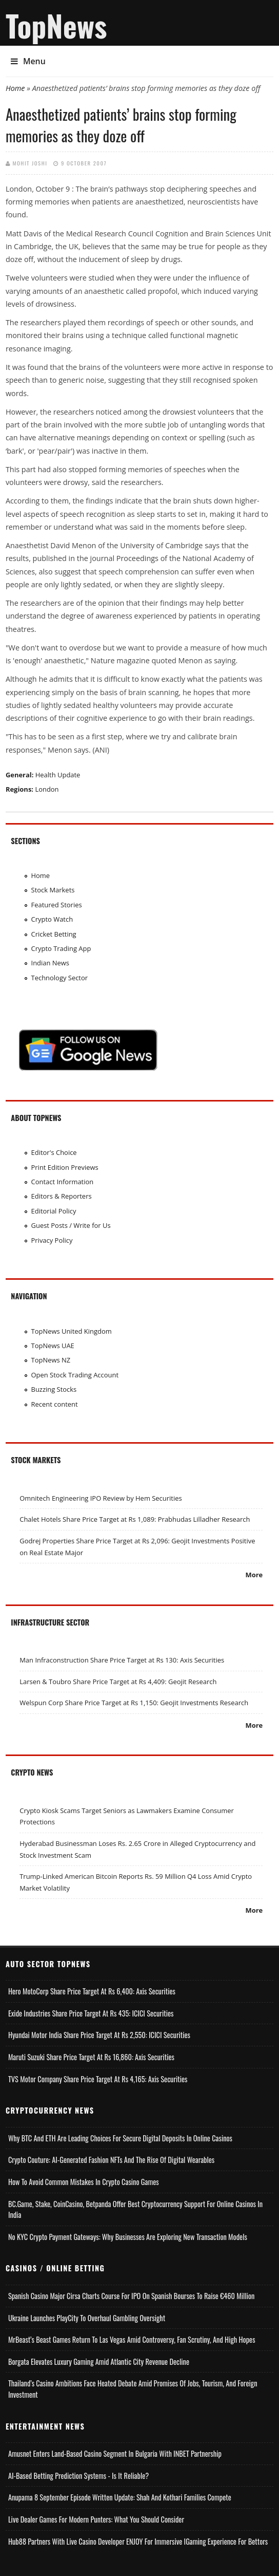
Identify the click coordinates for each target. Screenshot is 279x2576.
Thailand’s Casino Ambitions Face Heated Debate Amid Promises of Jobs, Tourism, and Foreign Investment (132, 2389)
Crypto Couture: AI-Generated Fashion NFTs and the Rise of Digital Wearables (111, 2159)
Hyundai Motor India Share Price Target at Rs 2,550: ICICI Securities (99, 2034)
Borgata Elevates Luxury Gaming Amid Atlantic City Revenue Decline (98, 2361)
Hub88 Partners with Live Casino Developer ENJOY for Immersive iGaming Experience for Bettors (138, 2541)
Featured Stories (56, 904)
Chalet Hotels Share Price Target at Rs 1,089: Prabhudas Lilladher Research (134, 1519)
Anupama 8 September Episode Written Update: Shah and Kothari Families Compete (119, 2497)
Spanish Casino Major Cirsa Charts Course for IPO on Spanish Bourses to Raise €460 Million (131, 2295)
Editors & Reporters (61, 1196)
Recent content (54, 1404)
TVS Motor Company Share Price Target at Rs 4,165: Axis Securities (98, 2079)
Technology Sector (59, 977)
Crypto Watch (52, 919)
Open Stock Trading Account (75, 1374)
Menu (28, 61)
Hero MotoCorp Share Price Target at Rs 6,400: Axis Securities (91, 1991)
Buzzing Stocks (54, 1389)
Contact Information (62, 1181)
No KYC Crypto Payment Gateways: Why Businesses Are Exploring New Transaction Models (127, 2236)
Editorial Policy (53, 1211)
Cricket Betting (53, 934)
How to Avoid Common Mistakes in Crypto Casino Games (83, 2181)
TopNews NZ (51, 1360)
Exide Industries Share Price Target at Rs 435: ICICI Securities (91, 2013)
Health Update (58, 774)
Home (15, 88)
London (46, 789)
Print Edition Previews (64, 1167)
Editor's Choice (54, 1152)
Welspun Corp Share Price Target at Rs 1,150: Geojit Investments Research (133, 1702)
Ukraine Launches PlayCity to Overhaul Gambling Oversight (86, 2317)
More (254, 1574)
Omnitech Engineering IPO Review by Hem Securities (100, 1498)
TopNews (56, 25)
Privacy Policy (52, 1240)
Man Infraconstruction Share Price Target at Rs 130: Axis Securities (121, 1660)
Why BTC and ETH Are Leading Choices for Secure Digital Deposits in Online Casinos (120, 2138)
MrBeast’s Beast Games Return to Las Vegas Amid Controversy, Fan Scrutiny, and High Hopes (131, 2339)
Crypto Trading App (61, 948)
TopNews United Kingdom (71, 1331)
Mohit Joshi (29, 163)
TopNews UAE (52, 1345)
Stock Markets (53, 889)
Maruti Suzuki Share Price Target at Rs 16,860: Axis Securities (91, 2056)
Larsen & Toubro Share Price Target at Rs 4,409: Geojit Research (117, 1681)
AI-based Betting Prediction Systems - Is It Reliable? (78, 2475)
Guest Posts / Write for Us (71, 1225)
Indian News (50, 962)
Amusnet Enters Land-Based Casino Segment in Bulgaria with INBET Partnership (115, 2453)
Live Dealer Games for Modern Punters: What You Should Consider (96, 2519)
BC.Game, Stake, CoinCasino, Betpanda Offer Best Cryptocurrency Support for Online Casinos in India (135, 2209)
